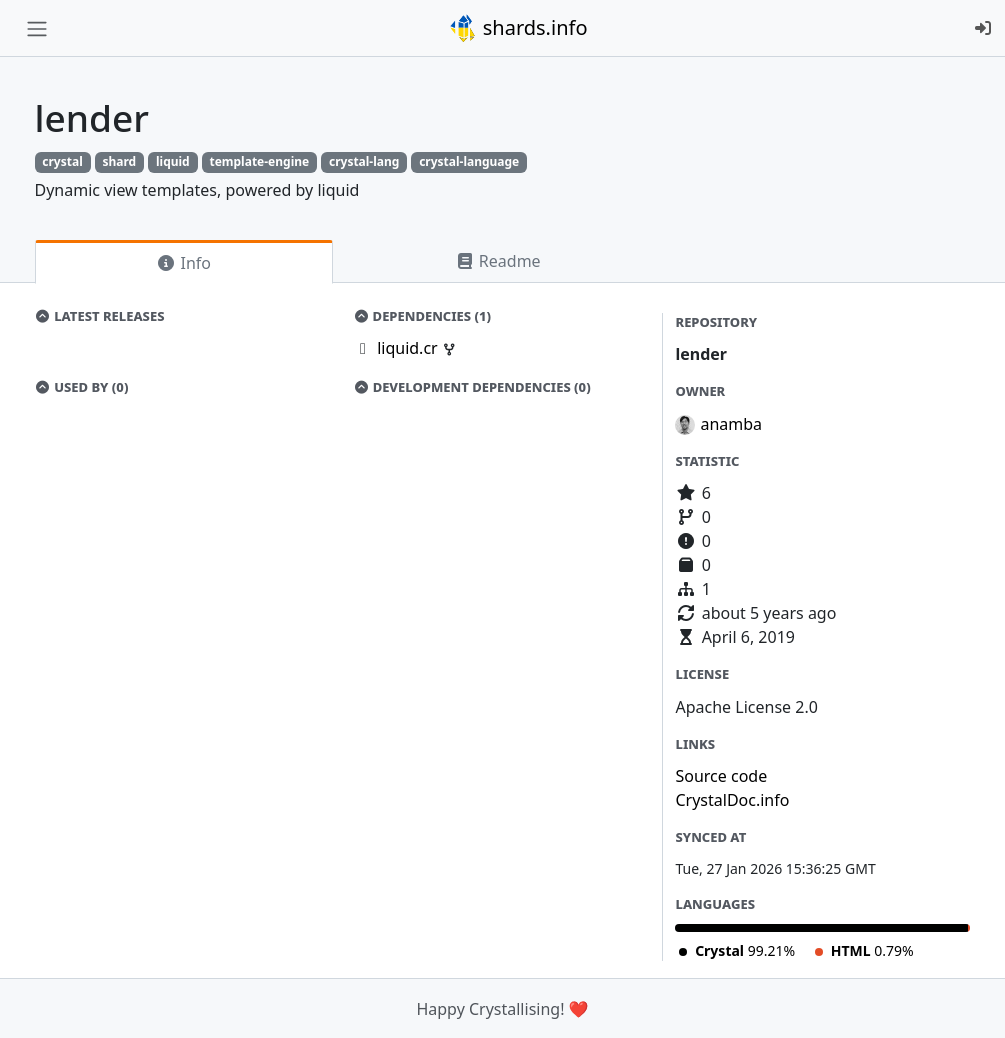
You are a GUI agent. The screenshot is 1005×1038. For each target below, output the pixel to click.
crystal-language (469, 161)
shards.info (518, 28)
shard (119, 161)
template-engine (259, 161)
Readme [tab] (498, 261)
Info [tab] (183, 263)
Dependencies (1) (422, 316)
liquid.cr (409, 348)
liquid (173, 161)
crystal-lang (364, 161)
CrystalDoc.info (732, 800)
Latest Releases (100, 316)
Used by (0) (82, 387)
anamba (731, 424)
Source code (721, 776)
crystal (62, 161)
